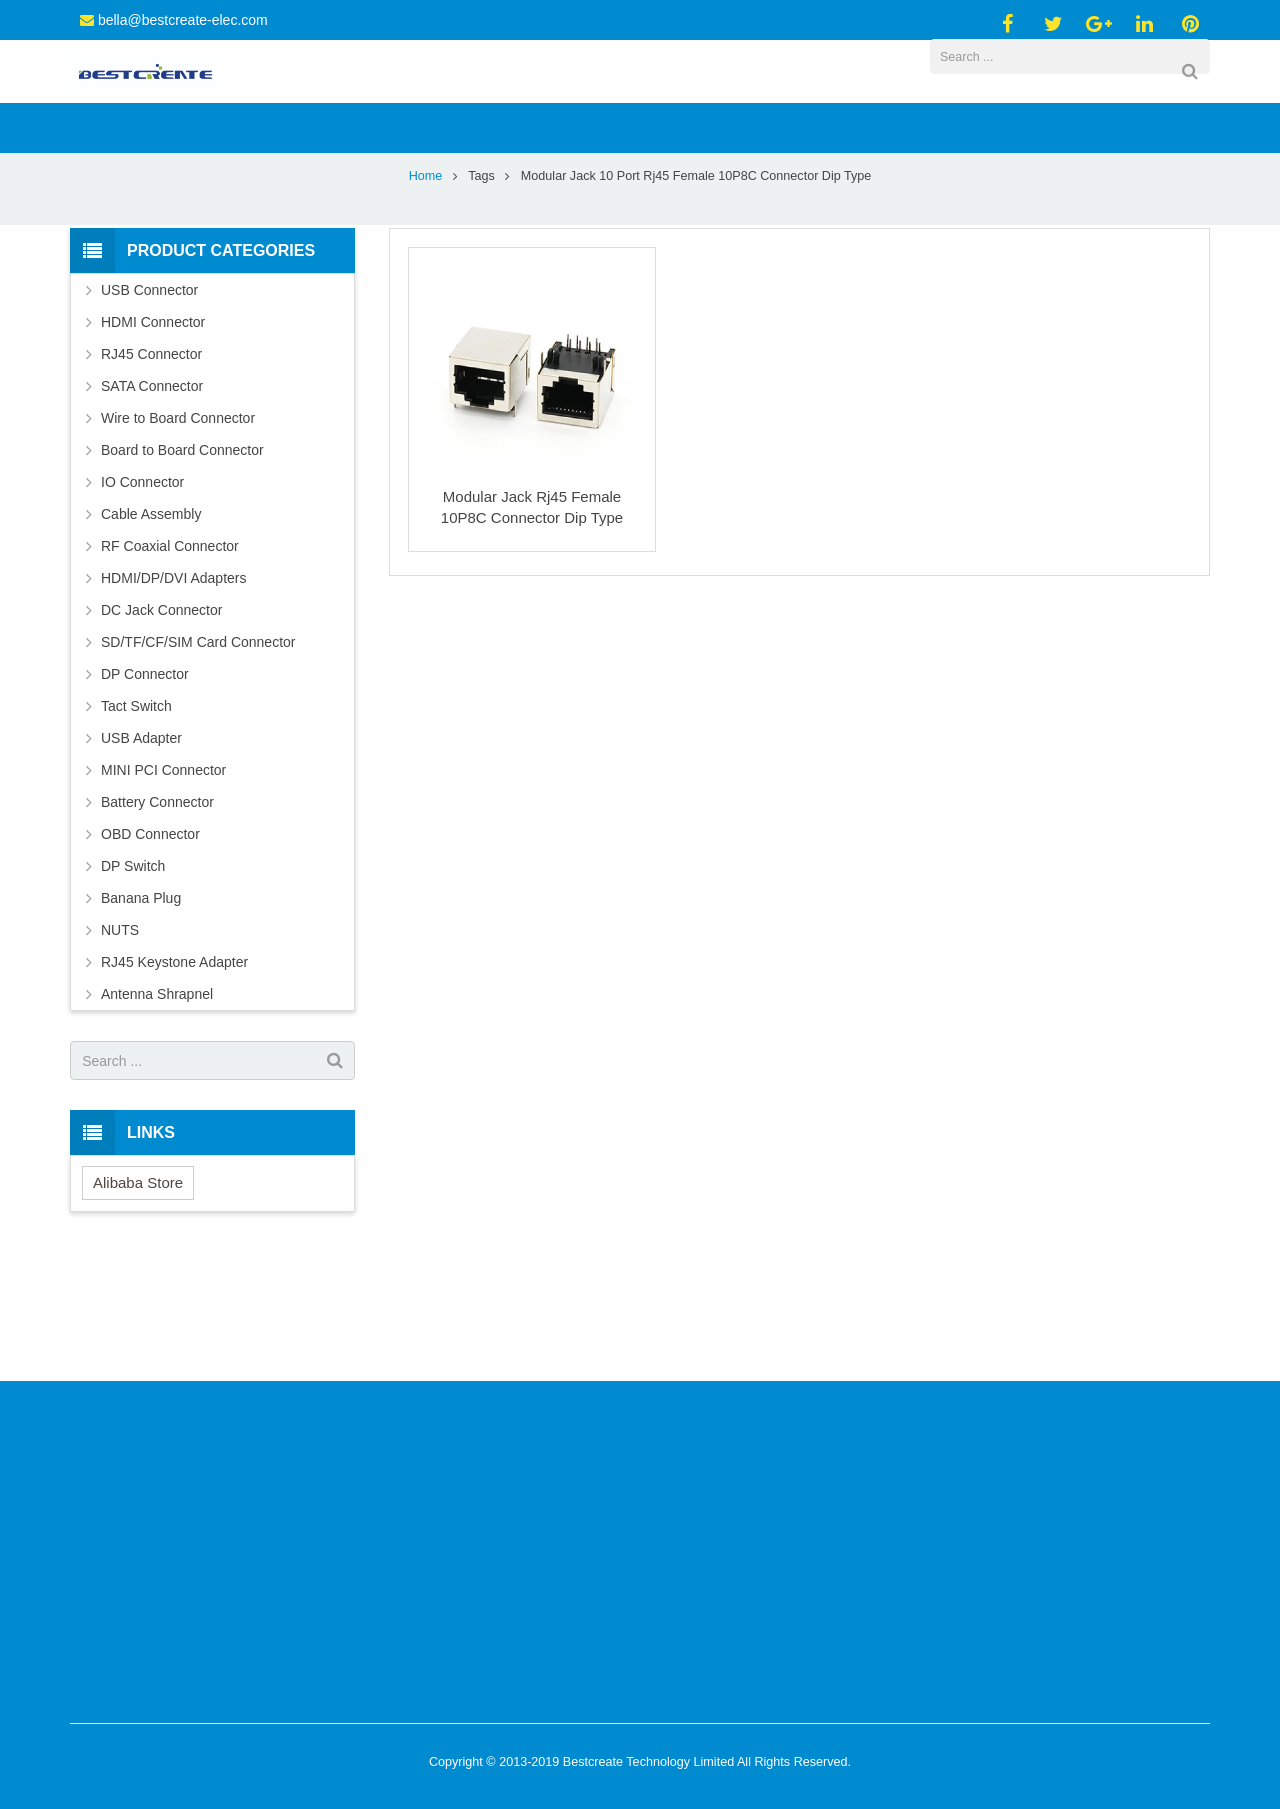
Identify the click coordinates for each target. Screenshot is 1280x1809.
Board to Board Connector (182, 554)
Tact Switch (136, 810)
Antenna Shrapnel (157, 1098)
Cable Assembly (151, 618)
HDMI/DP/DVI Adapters (174, 682)
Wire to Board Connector (178, 522)
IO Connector (142, 586)
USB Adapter (141, 842)
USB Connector (149, 394)
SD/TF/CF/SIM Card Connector (198, 746)
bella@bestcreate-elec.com (183, 20)
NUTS (120, 1034)
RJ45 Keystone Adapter (174, 1066)
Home (426, 280)
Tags (481, 280)
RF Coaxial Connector (170, 650)
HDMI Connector (153, 426)
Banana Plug (141, 1002)
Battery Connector (157, 906)
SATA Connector (152, 490)
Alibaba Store (138, 1286)
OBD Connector (150, 938)
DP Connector (145, 778)
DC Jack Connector (161, 714)
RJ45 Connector (151, 458)
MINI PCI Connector (163, 874)
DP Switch (133, 970)
